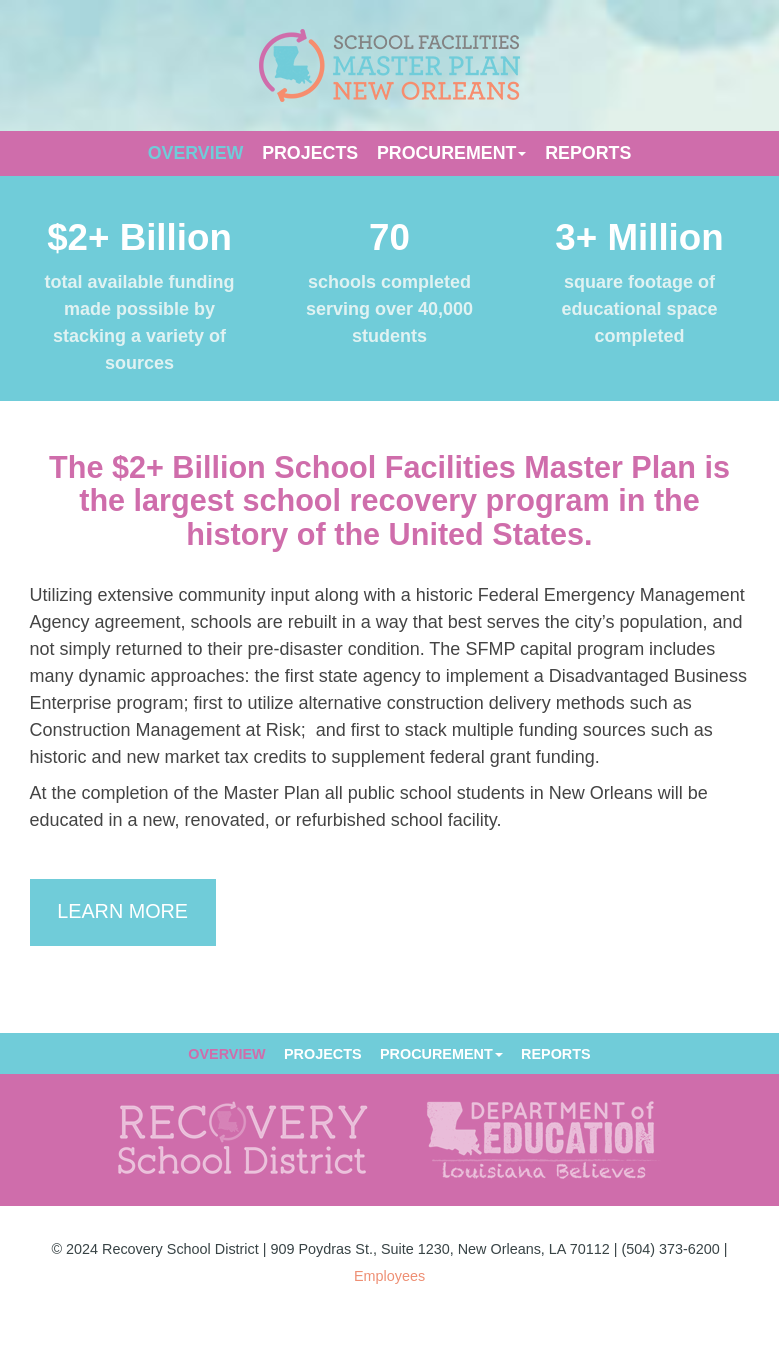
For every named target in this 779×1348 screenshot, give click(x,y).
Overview (196, 153)
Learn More (122, 911)
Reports (588, 153)
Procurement (452, 153)
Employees (389, 1276)
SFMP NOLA (389, 65)
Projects (310, 153)
